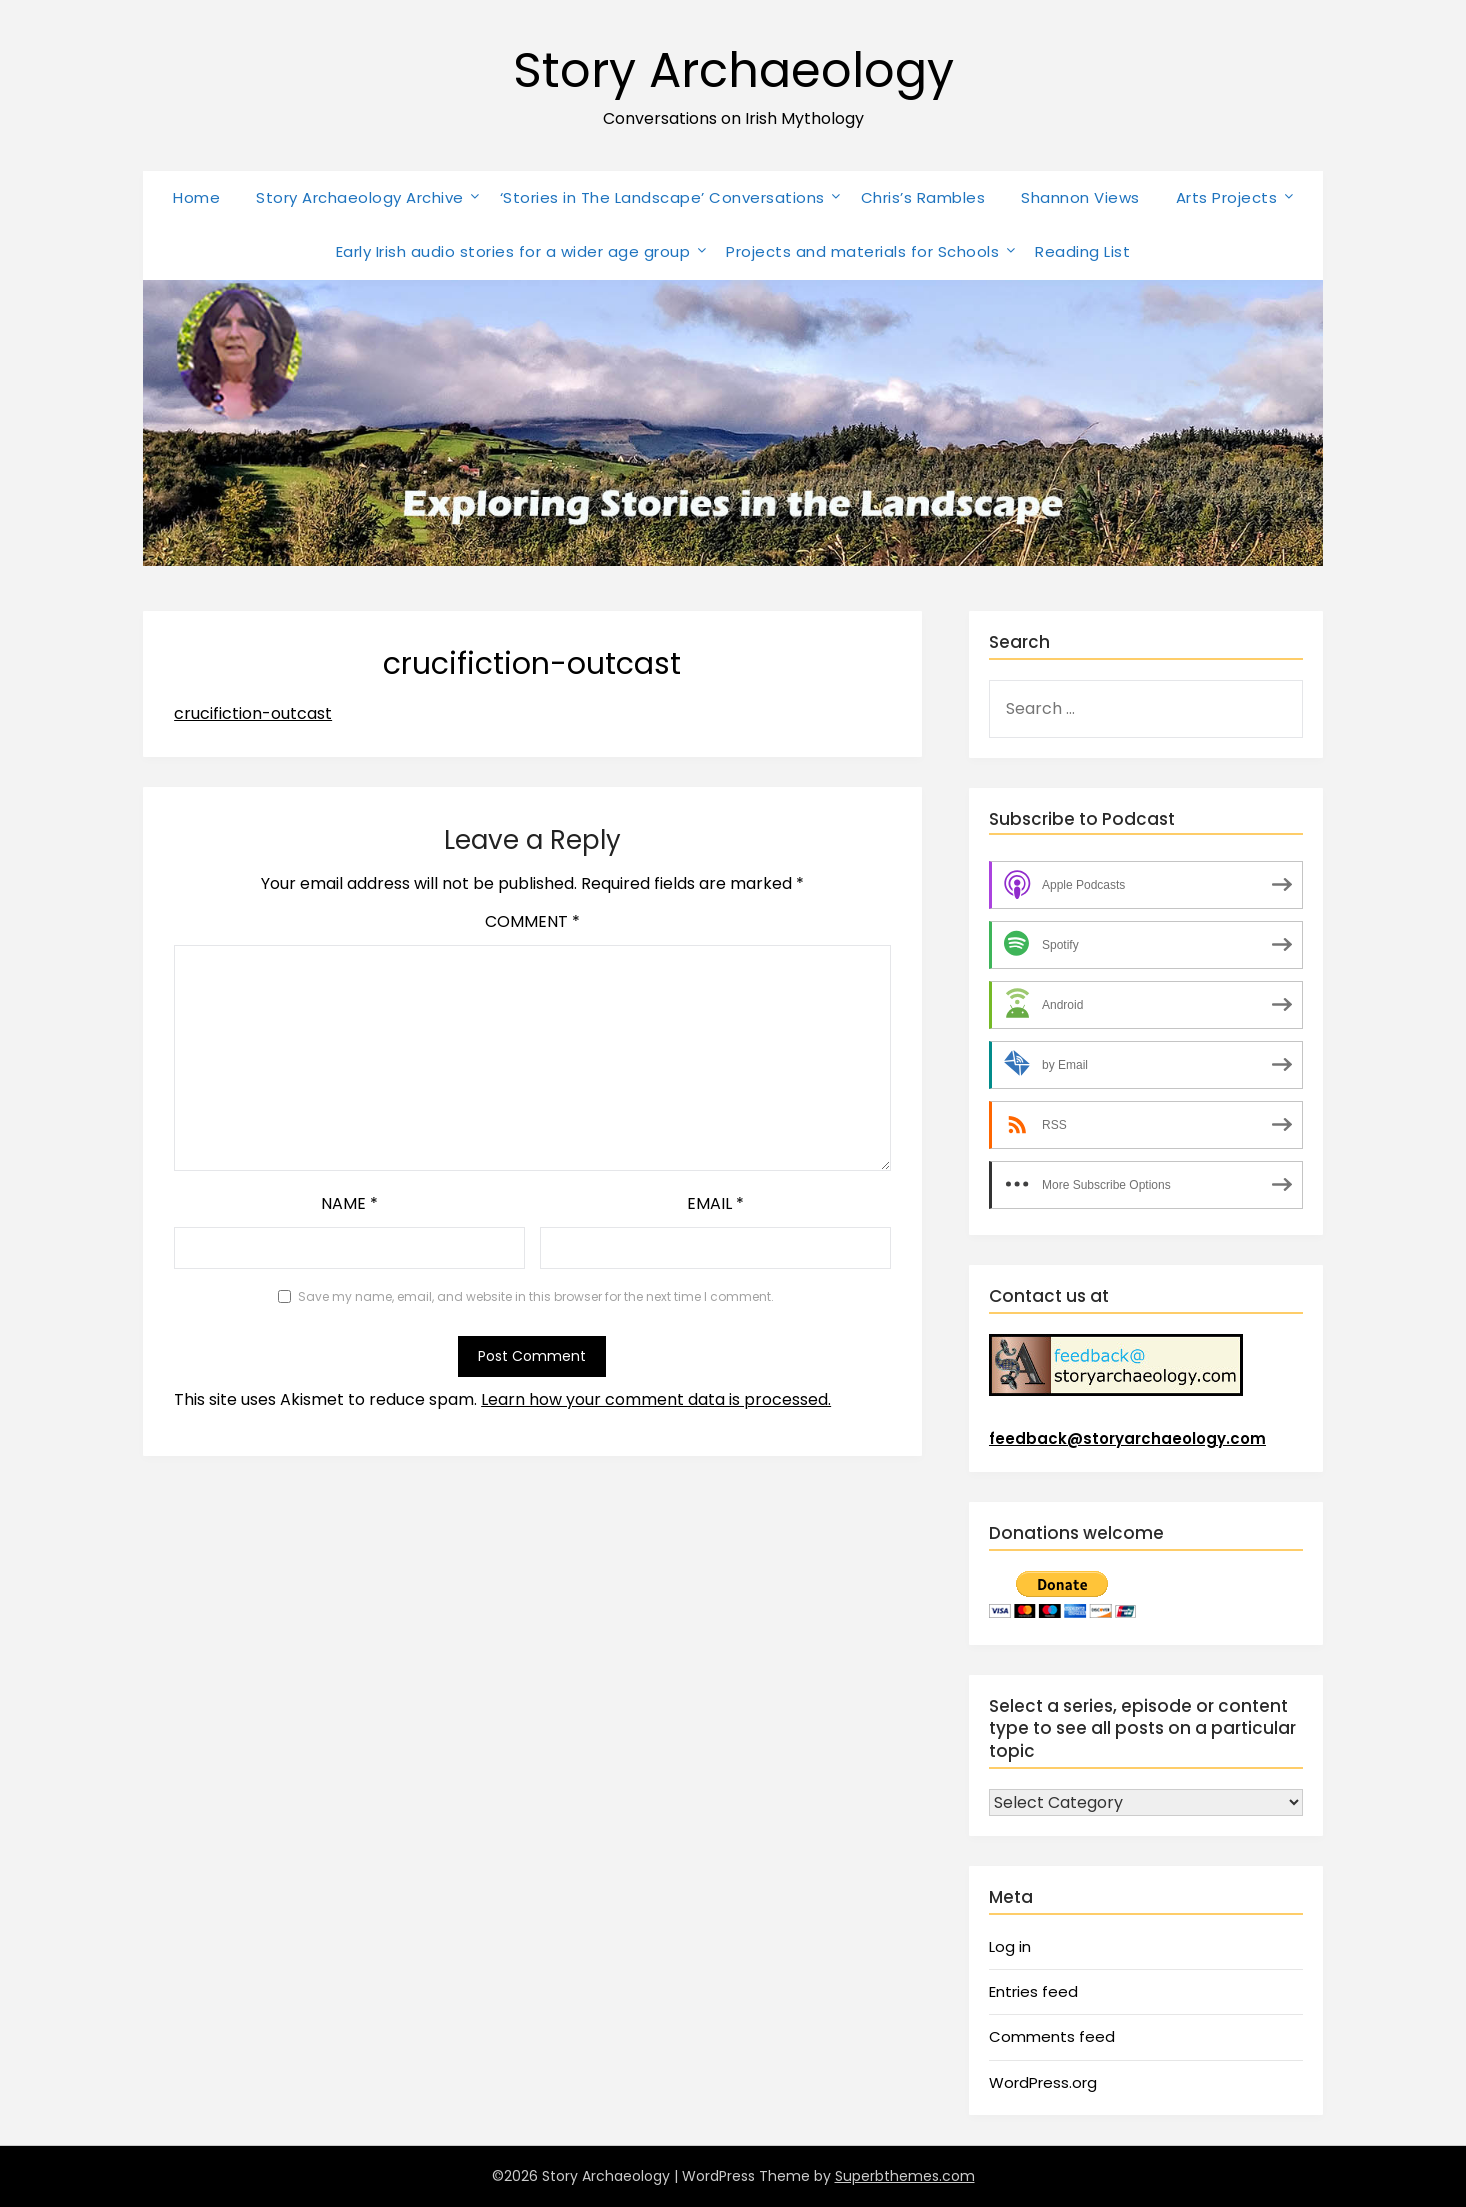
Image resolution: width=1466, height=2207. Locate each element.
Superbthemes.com (905, 2176)
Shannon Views (1080, 197)
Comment (532, 921)
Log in (1010, 1946)
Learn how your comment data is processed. (656, 1399)
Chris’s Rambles (923, 197)
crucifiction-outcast (253, 713)
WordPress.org (1043, 2082)
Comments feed (1052, 2036)
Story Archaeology (733, 70)
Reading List (1082, 251)
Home (196, 197)
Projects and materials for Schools (862, 251)
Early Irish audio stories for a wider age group (513, 251)
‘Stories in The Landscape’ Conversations (662, 197)
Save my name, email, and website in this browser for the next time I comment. (536, 1296)
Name (349, 1203)
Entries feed (1033, 1991)
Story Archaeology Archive (360, 197)
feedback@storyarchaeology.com (1127, 1438)
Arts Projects (1227, 197)
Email (715, 1203)
